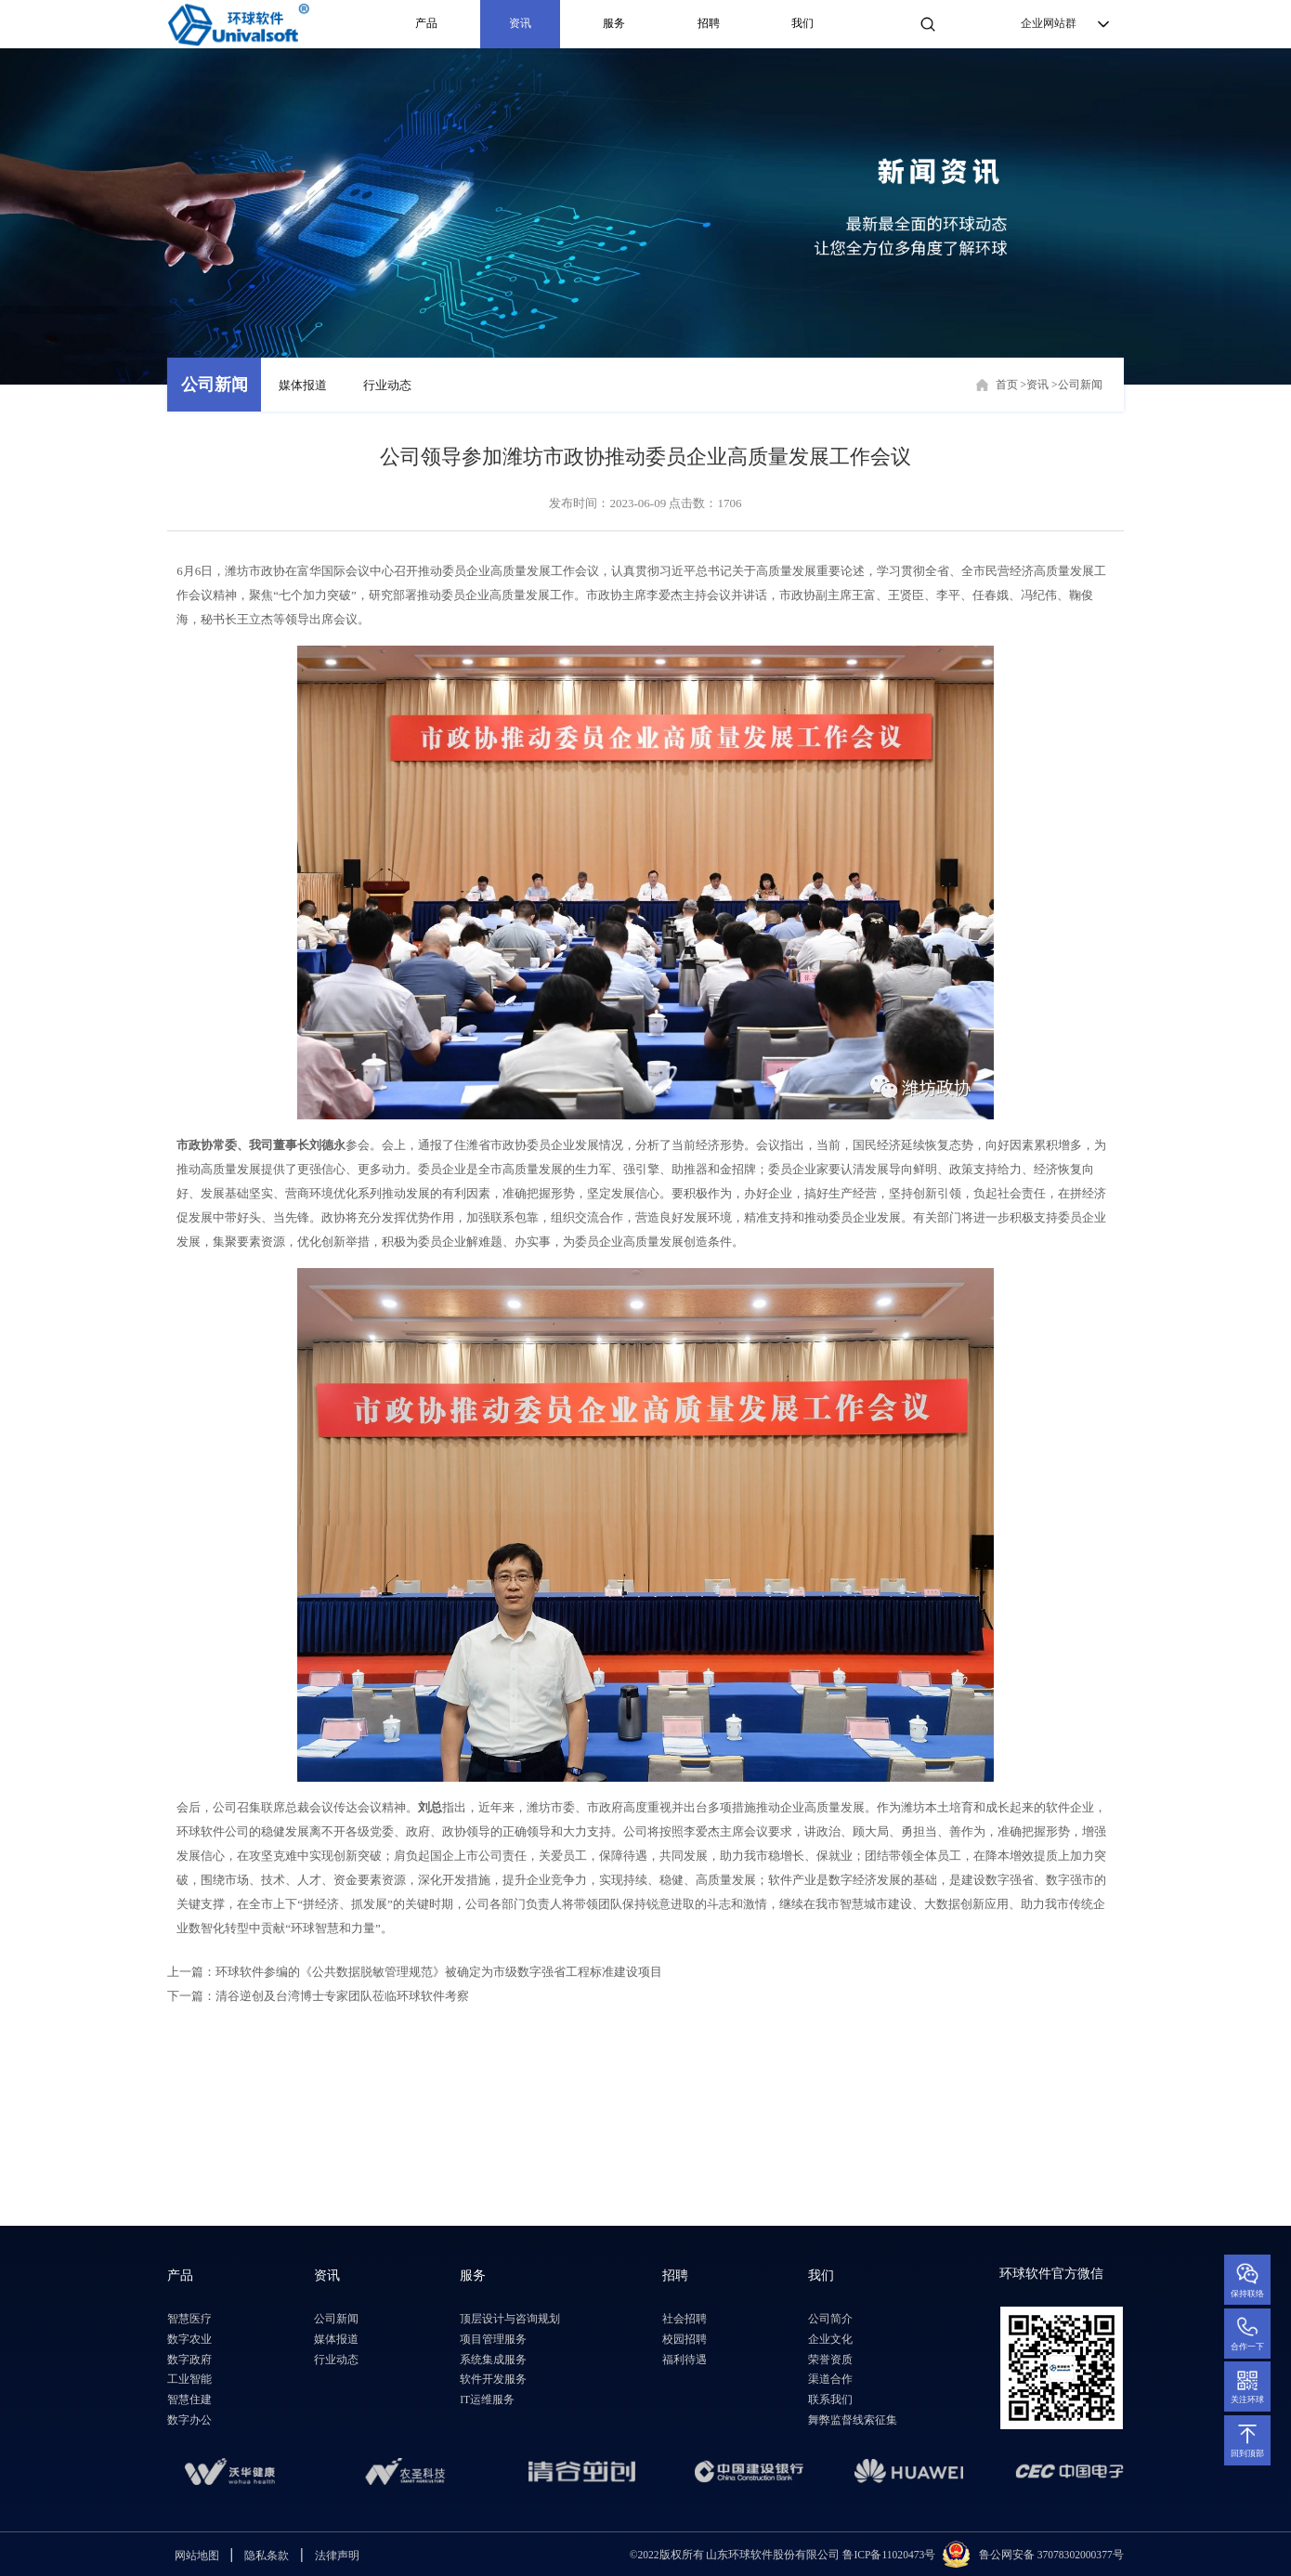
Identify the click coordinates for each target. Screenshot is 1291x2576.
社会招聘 (684, 2319)
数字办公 (189, 2420)
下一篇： (318, 1996)
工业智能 (189, 2379)
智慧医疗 (189, 2319)
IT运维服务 (487, 2400)
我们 (802, 24)
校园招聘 (684, 2340)
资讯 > (1041, 385)
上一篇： (414, 1972)
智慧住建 (189, 2400)
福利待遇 (684, 2360)
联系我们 (830, 2400)
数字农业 (189, 2340)
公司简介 (830, 2319)
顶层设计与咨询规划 (510, 2319)
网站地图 (197, 2556)
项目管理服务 (493, 2340)
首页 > (1011, 385)
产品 (426, 24)
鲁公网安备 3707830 (1027, 2555)
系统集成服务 (493, 2360)
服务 (614, 24)
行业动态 (387, 385)
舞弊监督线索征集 (852, 2420)
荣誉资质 (830, 2360)
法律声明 (337, 2556)
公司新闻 (214, 384)
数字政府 (189, 2360)
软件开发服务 (493, 2379)
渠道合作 (830, 2379)
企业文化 (830, 2340)
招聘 (709, 24)
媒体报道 (303, 385)
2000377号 (1099, 2555)
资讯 (520, 24)
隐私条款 (266, 2556)
